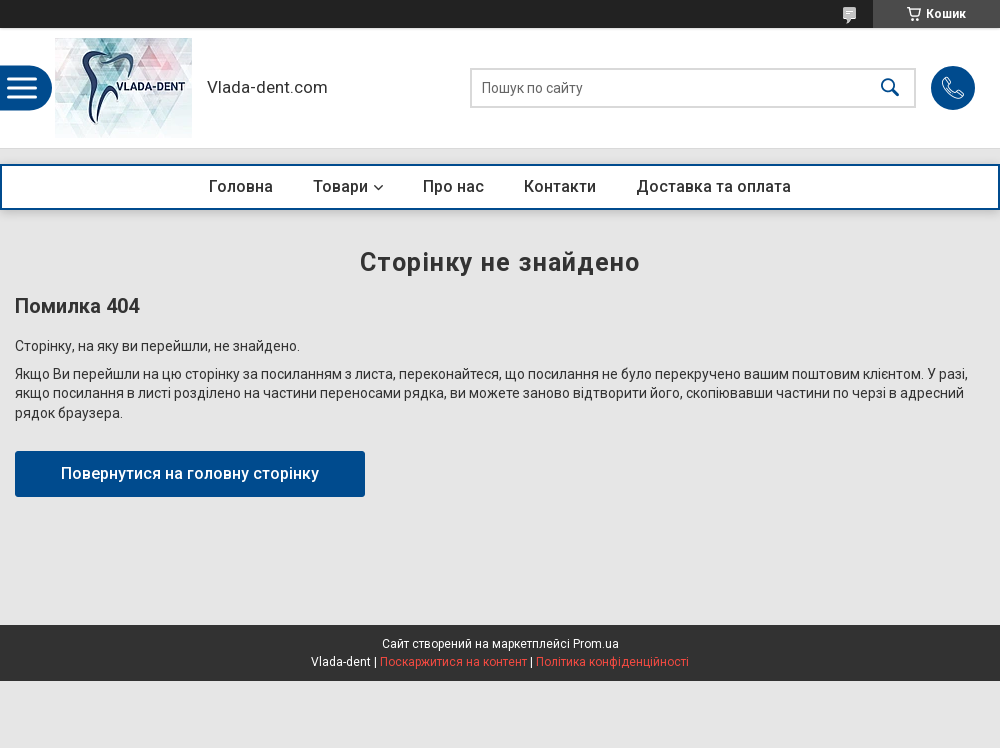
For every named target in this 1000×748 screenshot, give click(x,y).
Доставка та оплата (713, 186)
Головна (241, 186)
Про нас (453, 186)
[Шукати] (890, 88)
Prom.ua (596, 644)
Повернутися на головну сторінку (190, 473)
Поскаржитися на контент (453, 662)
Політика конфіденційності (612, 662)
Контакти (560, 186)
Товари (340, 186)
